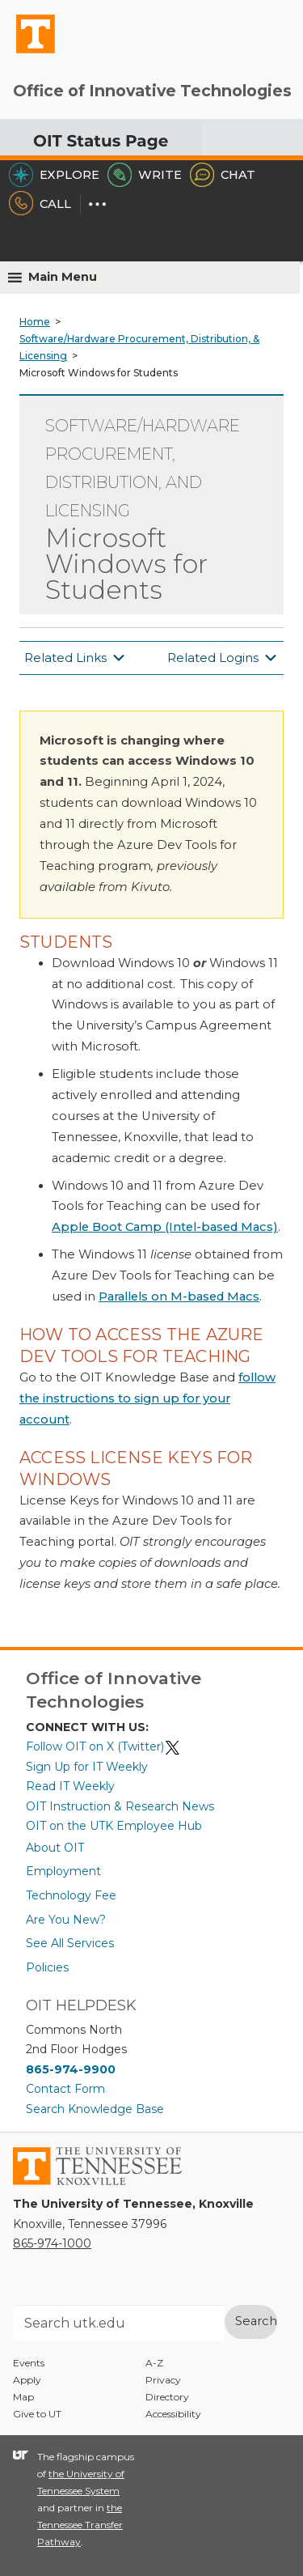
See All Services (70, 1943)
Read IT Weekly (70, 1786)
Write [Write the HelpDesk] (144, 175)
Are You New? (66, 1919)
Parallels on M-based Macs (179, 1296)
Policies (47, 1967)
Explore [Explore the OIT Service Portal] (54, 175)
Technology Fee (71, 1895)
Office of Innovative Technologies (152, 90)
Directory (167, 2397)
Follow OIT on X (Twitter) (103, 1746)
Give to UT (37, 2414)
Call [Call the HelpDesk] (40, 204)
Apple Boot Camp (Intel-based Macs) (165, 1227)
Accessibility (173, 2414)
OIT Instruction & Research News (120, 1806)
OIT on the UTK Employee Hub (114, 1825)
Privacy (163, 2380)
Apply (27, 2380)
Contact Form (65, 2089)
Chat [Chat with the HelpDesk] (222, 175)
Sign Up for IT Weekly (87, 1766)
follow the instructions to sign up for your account (147, 1398)
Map (23, 2397)
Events (28, 2363)
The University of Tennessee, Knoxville (28, 52)
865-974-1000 (52, 2243)
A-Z (154, 2363)
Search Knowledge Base (95, 2109)
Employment (63, 1871)
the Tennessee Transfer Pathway (80, 2525)
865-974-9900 (71, 2069)
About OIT (55, 1847)
